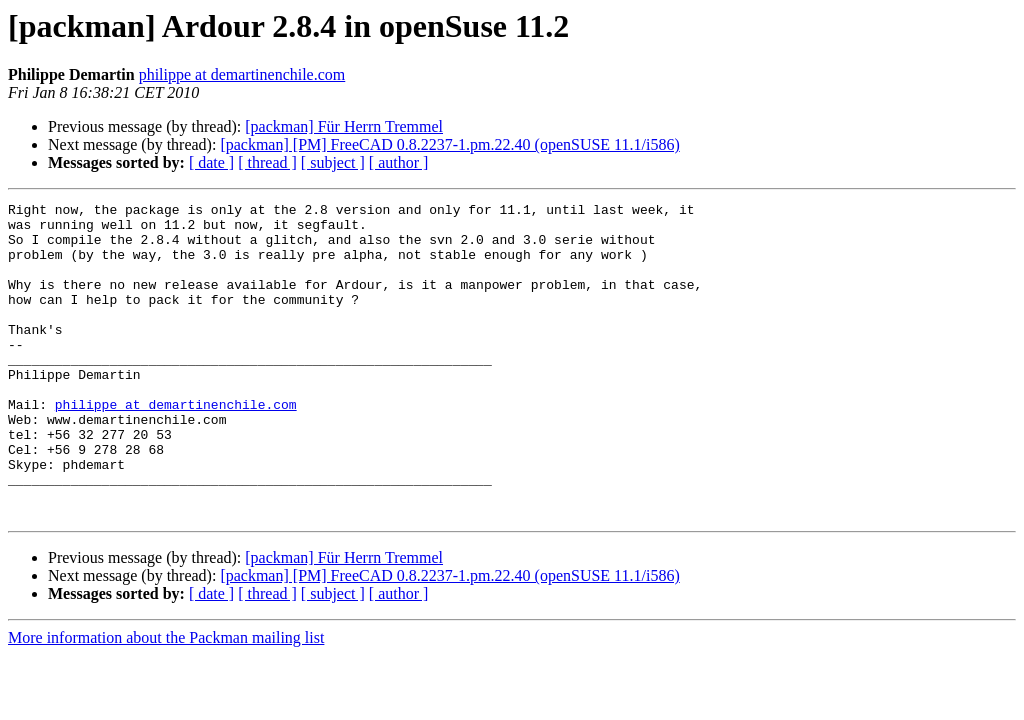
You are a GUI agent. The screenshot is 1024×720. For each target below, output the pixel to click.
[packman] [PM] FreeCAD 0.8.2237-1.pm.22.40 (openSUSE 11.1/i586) (449, 144)
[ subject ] (333, 162)
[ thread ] (267, 162)
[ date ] (211, 162)
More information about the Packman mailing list (166, 700)
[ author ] (399, 162)
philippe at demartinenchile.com (242, 74)
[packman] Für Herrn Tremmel (344, 126)
